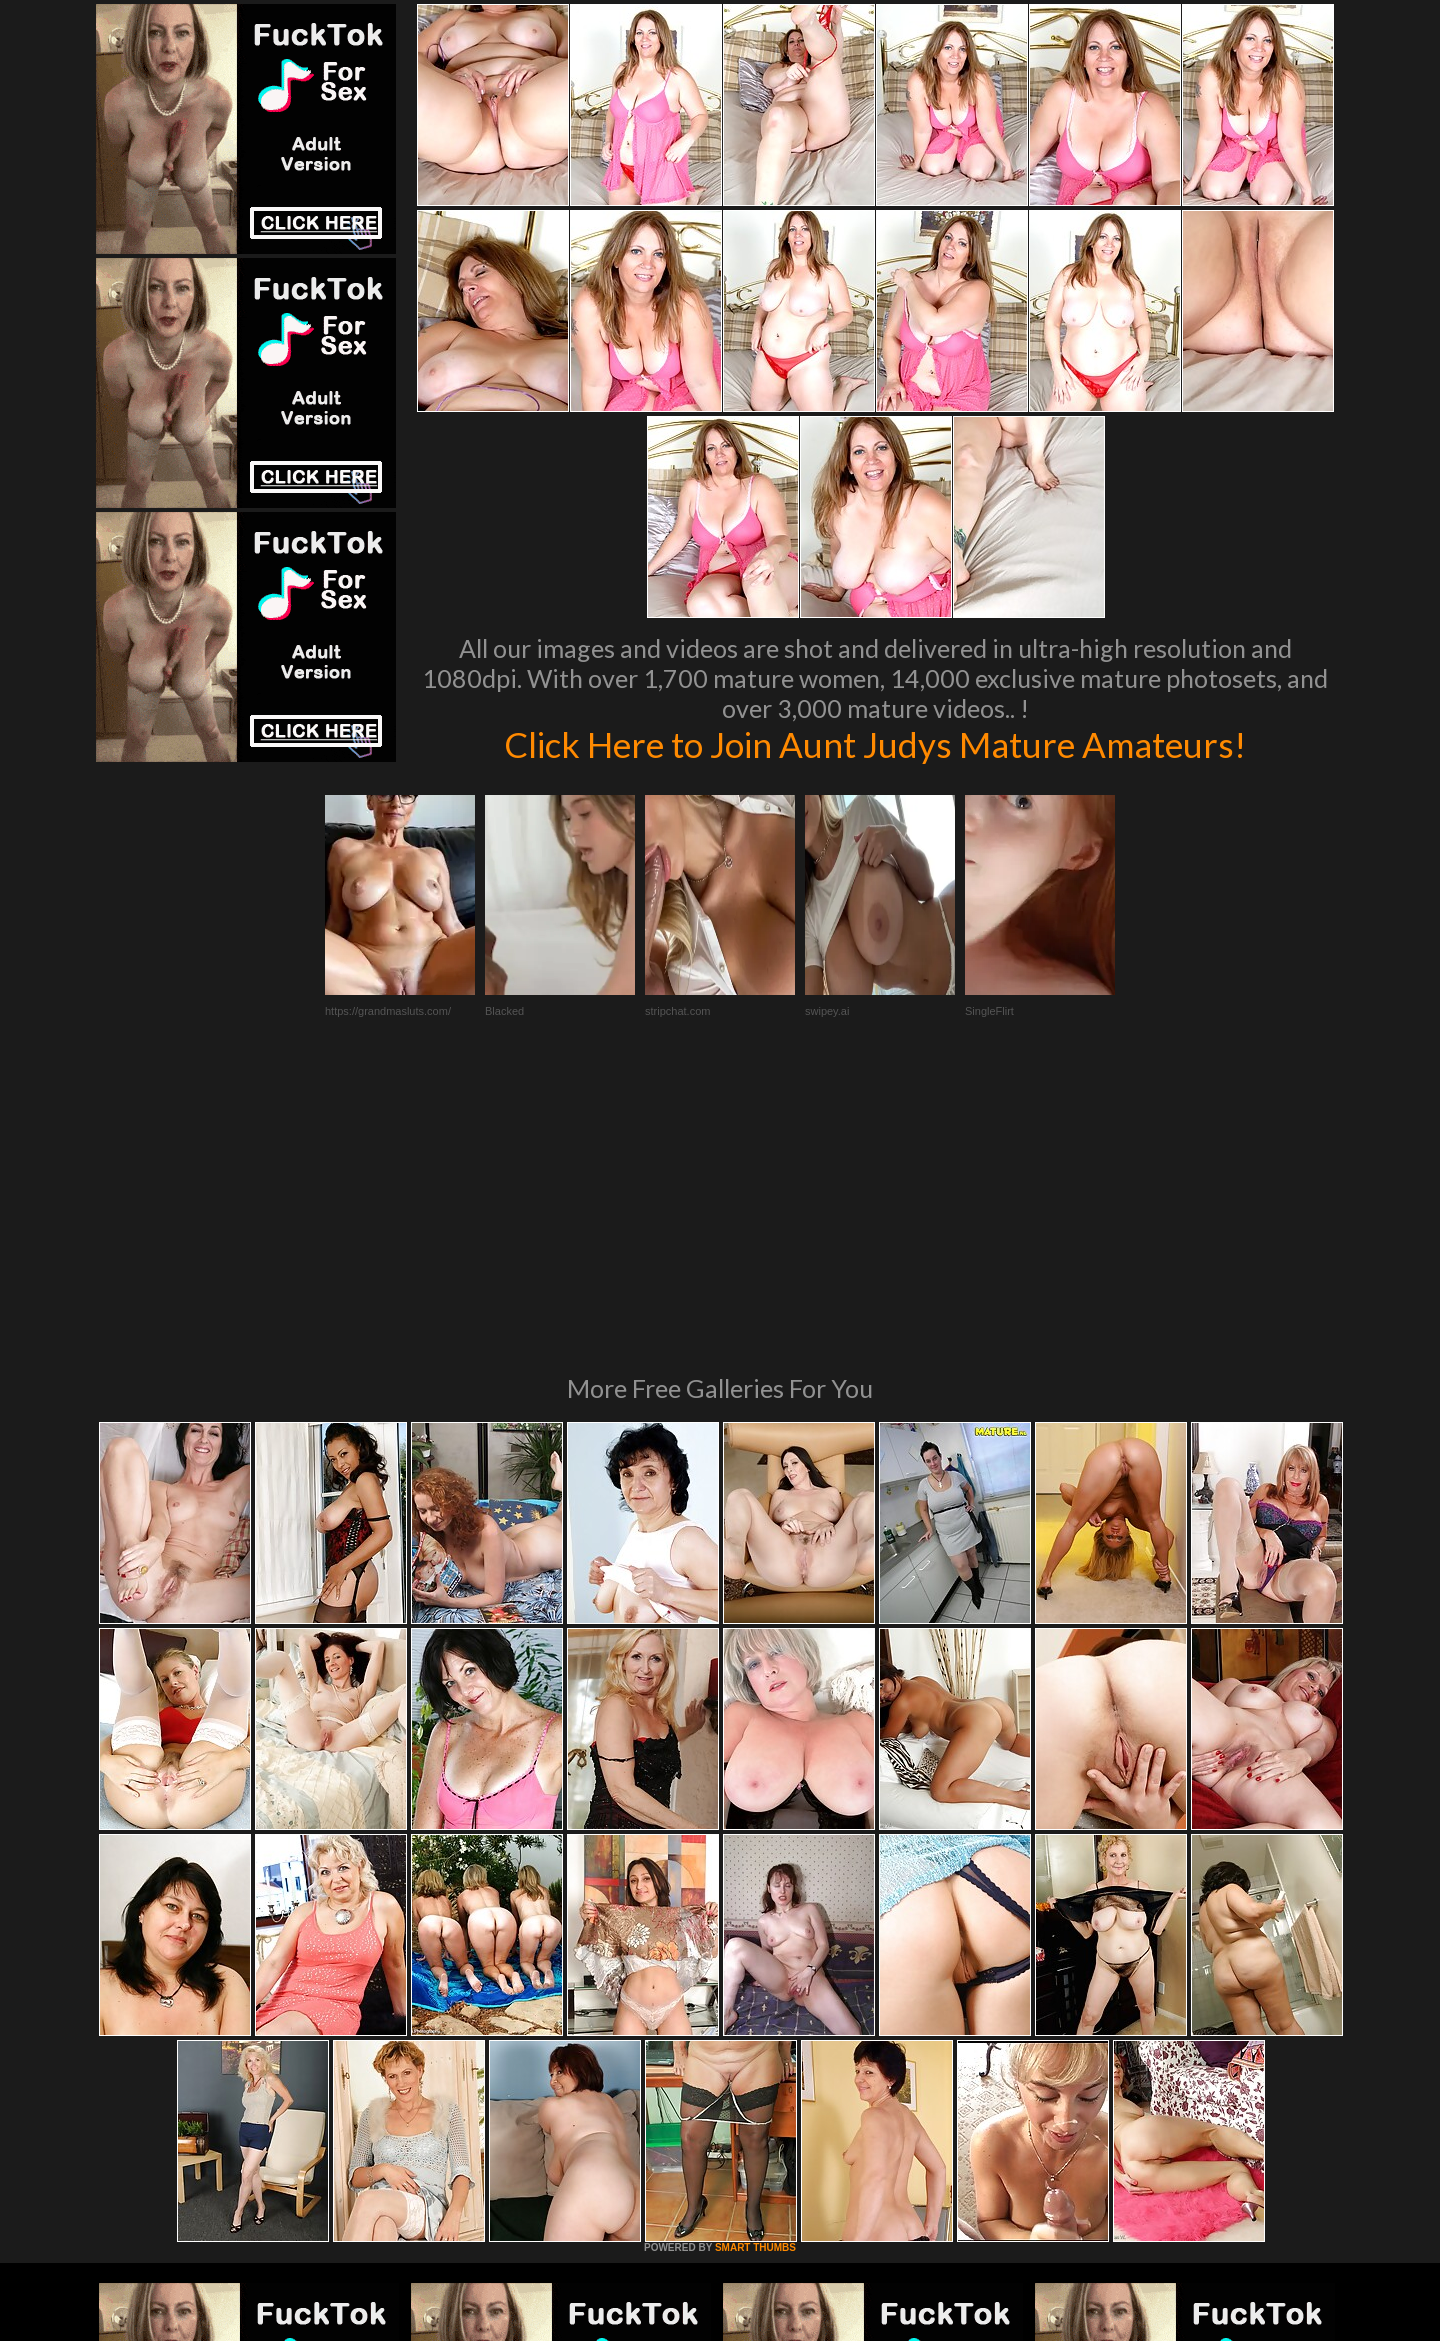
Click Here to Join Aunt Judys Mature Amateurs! (875, 744)
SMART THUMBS (755, 1974)
